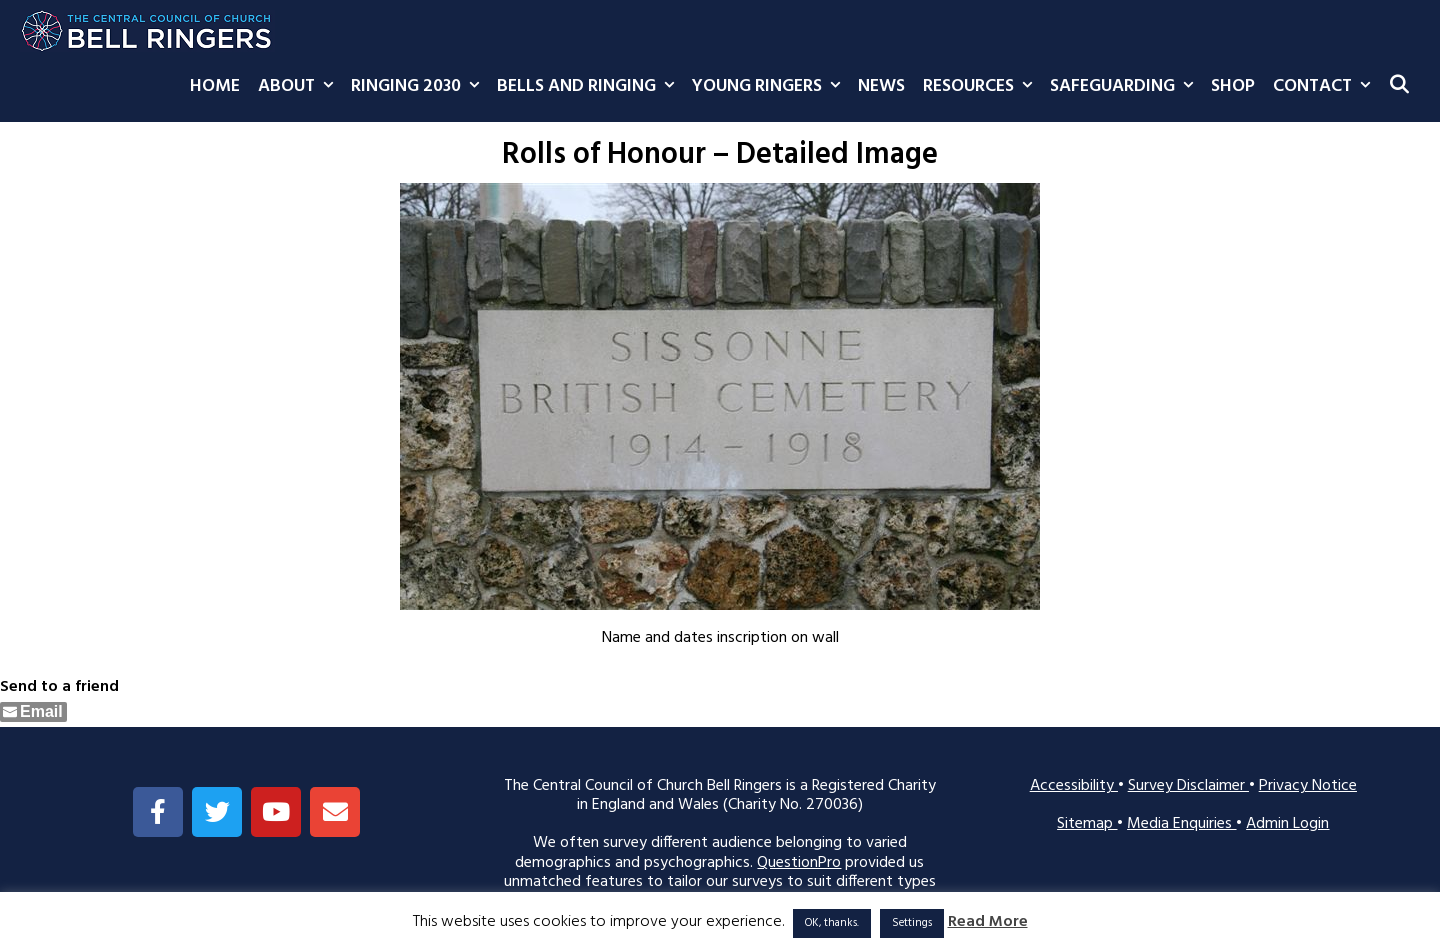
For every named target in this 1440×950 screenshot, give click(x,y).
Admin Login (1287, 824)
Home (215, 86)
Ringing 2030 (419, 87)
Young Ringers (770, 87)
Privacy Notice (1308, 786)
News (881, 86)
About (300, 87)
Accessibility (1074, 786)
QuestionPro (799, 863)
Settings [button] (912, 923)
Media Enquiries (1181, 824)
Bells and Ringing (590, 87)
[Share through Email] (33, 712)
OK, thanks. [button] (832, 923)
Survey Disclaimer (1188, 786)
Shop (1233, 86)
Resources (982, 87)
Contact (1326, 87)
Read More (988, 922)
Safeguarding (1126, 87)
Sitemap (1087, 824)
